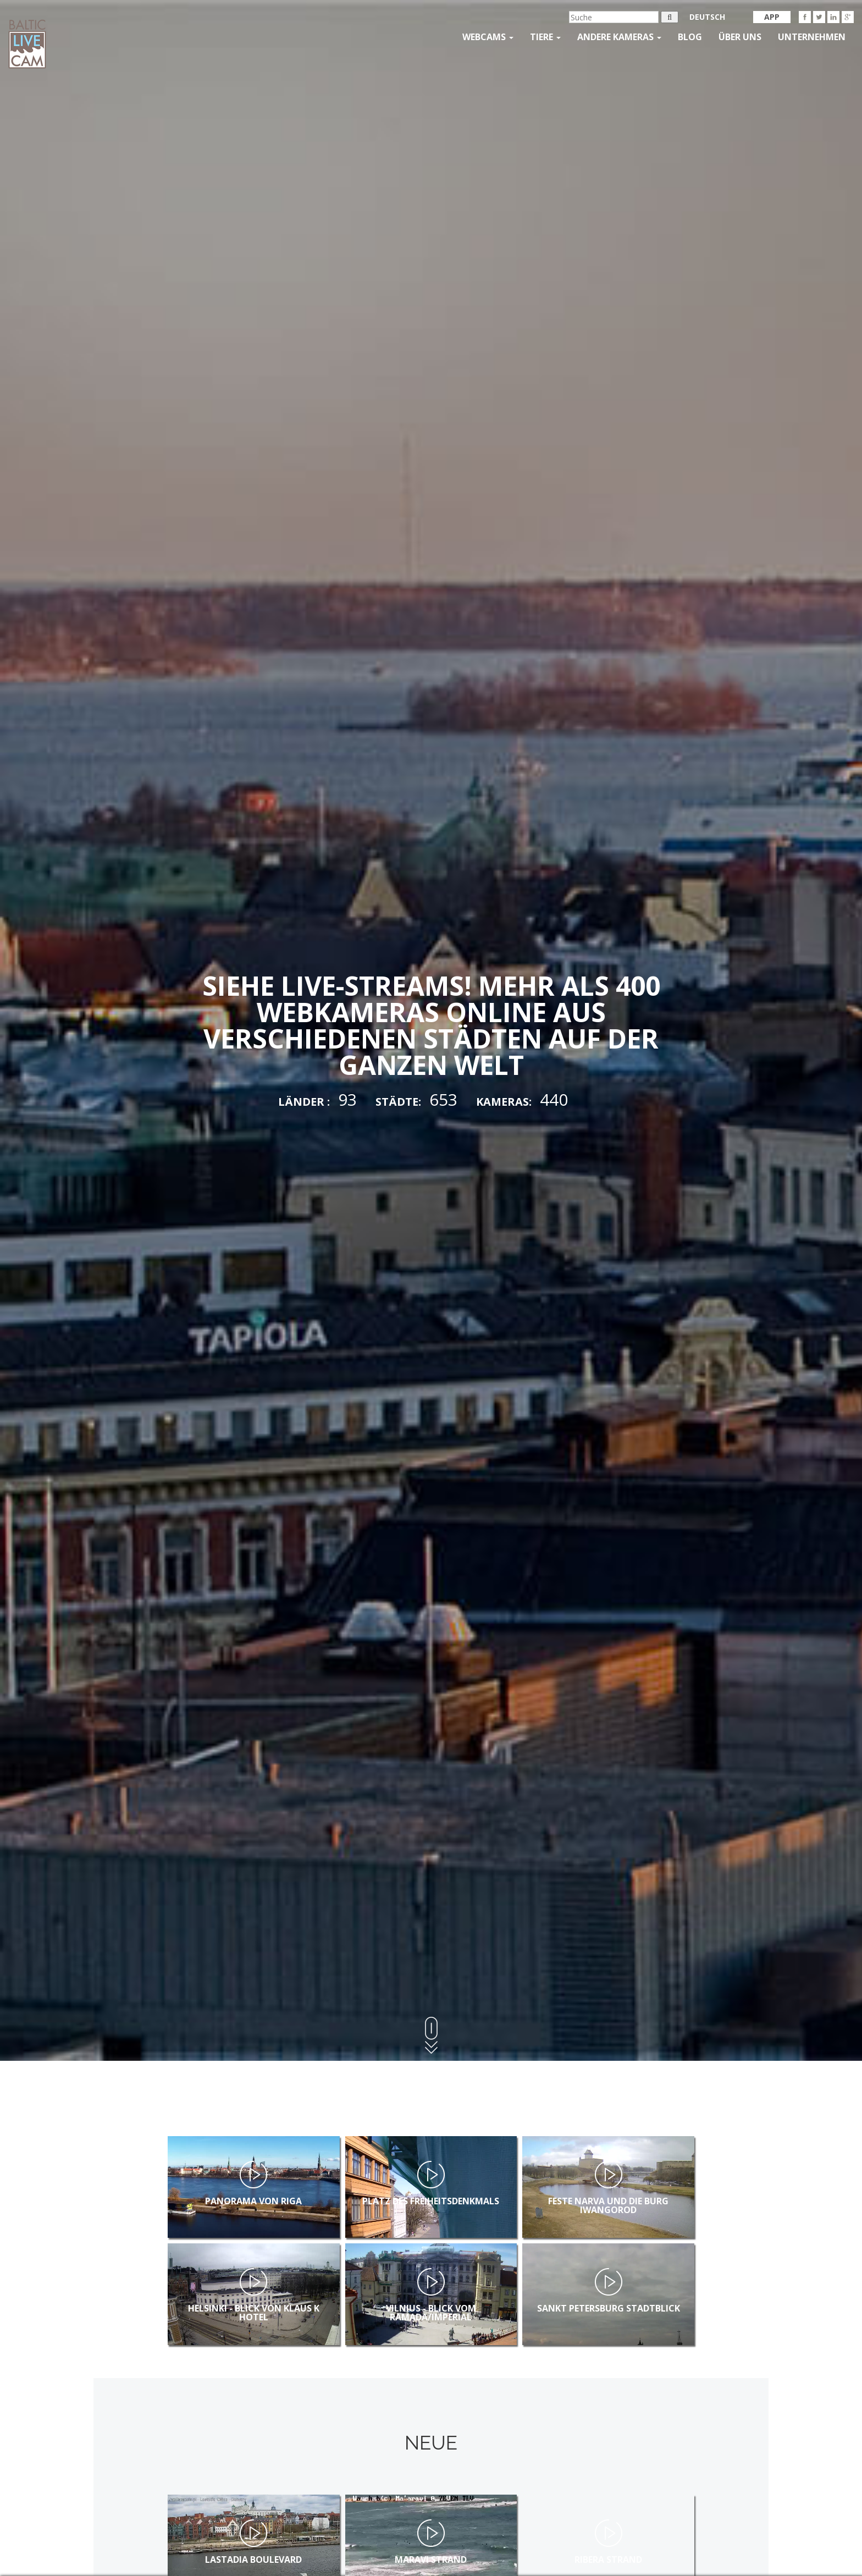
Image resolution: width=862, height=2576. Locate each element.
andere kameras (619, 37)
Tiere (545, 37)
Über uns (740, 37)
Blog (690, 37)
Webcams (487, 37)
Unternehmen (812, 37)
